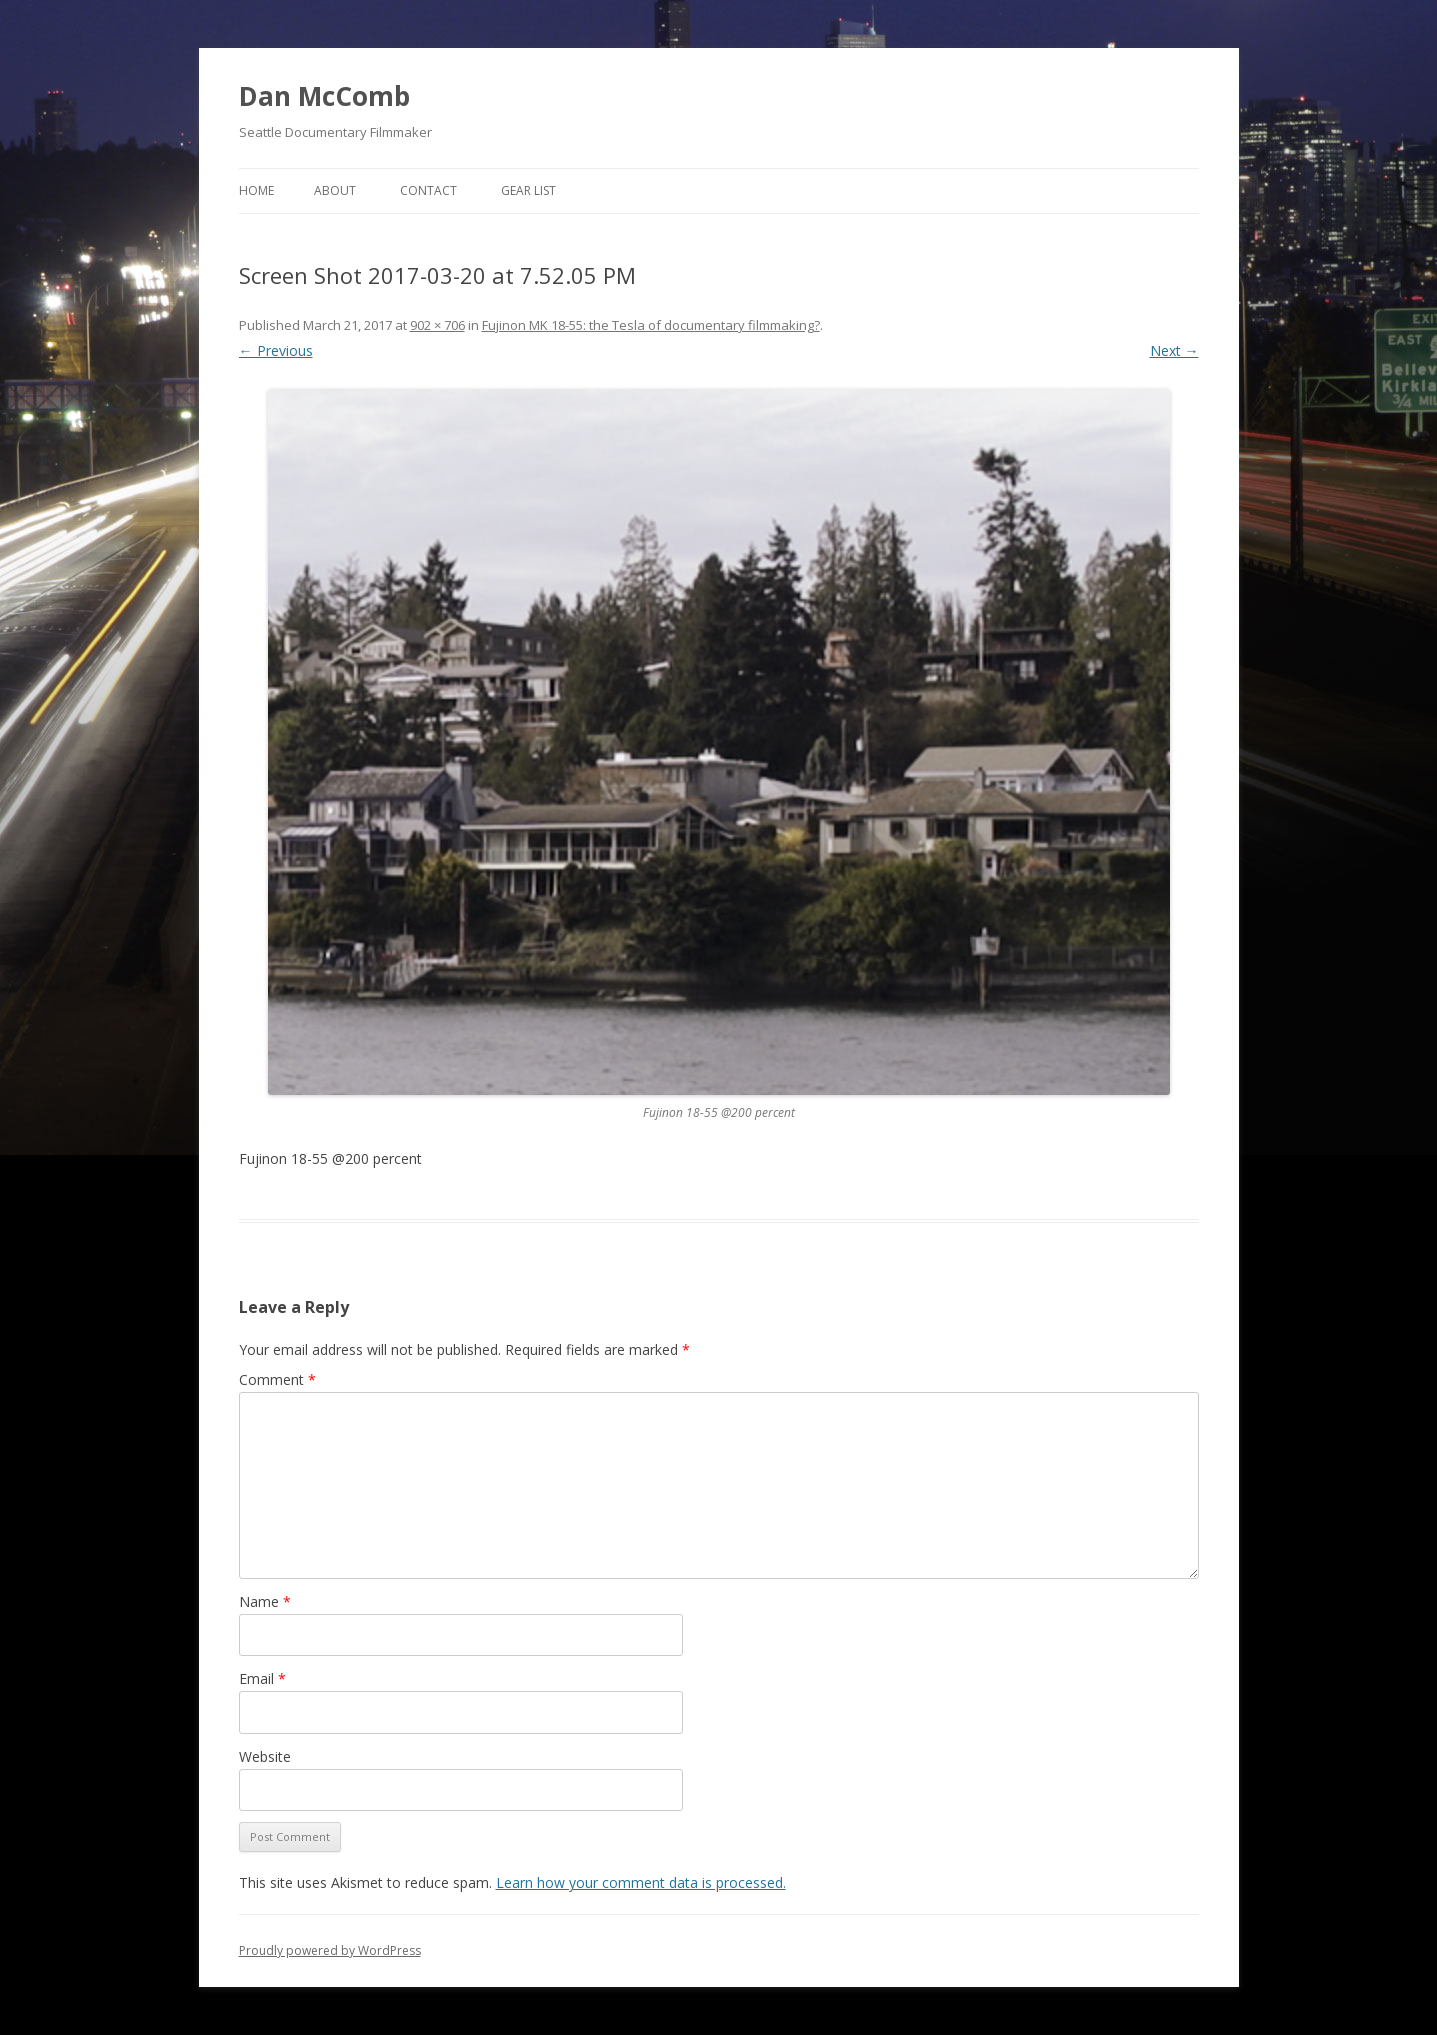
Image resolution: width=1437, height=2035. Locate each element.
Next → (1174, 350)
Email (262, 1678)
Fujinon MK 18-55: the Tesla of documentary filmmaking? (651, 325)
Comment (277, 1379)
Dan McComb (324, 96)
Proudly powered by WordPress (330, 1950)
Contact (428, 190)
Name (265, 1601)
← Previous (276, 350)
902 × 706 (437, 325)
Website (265, 1756)
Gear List (528, 190)
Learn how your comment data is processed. (641, 1882)
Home (256, 190)
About (335, 190)
